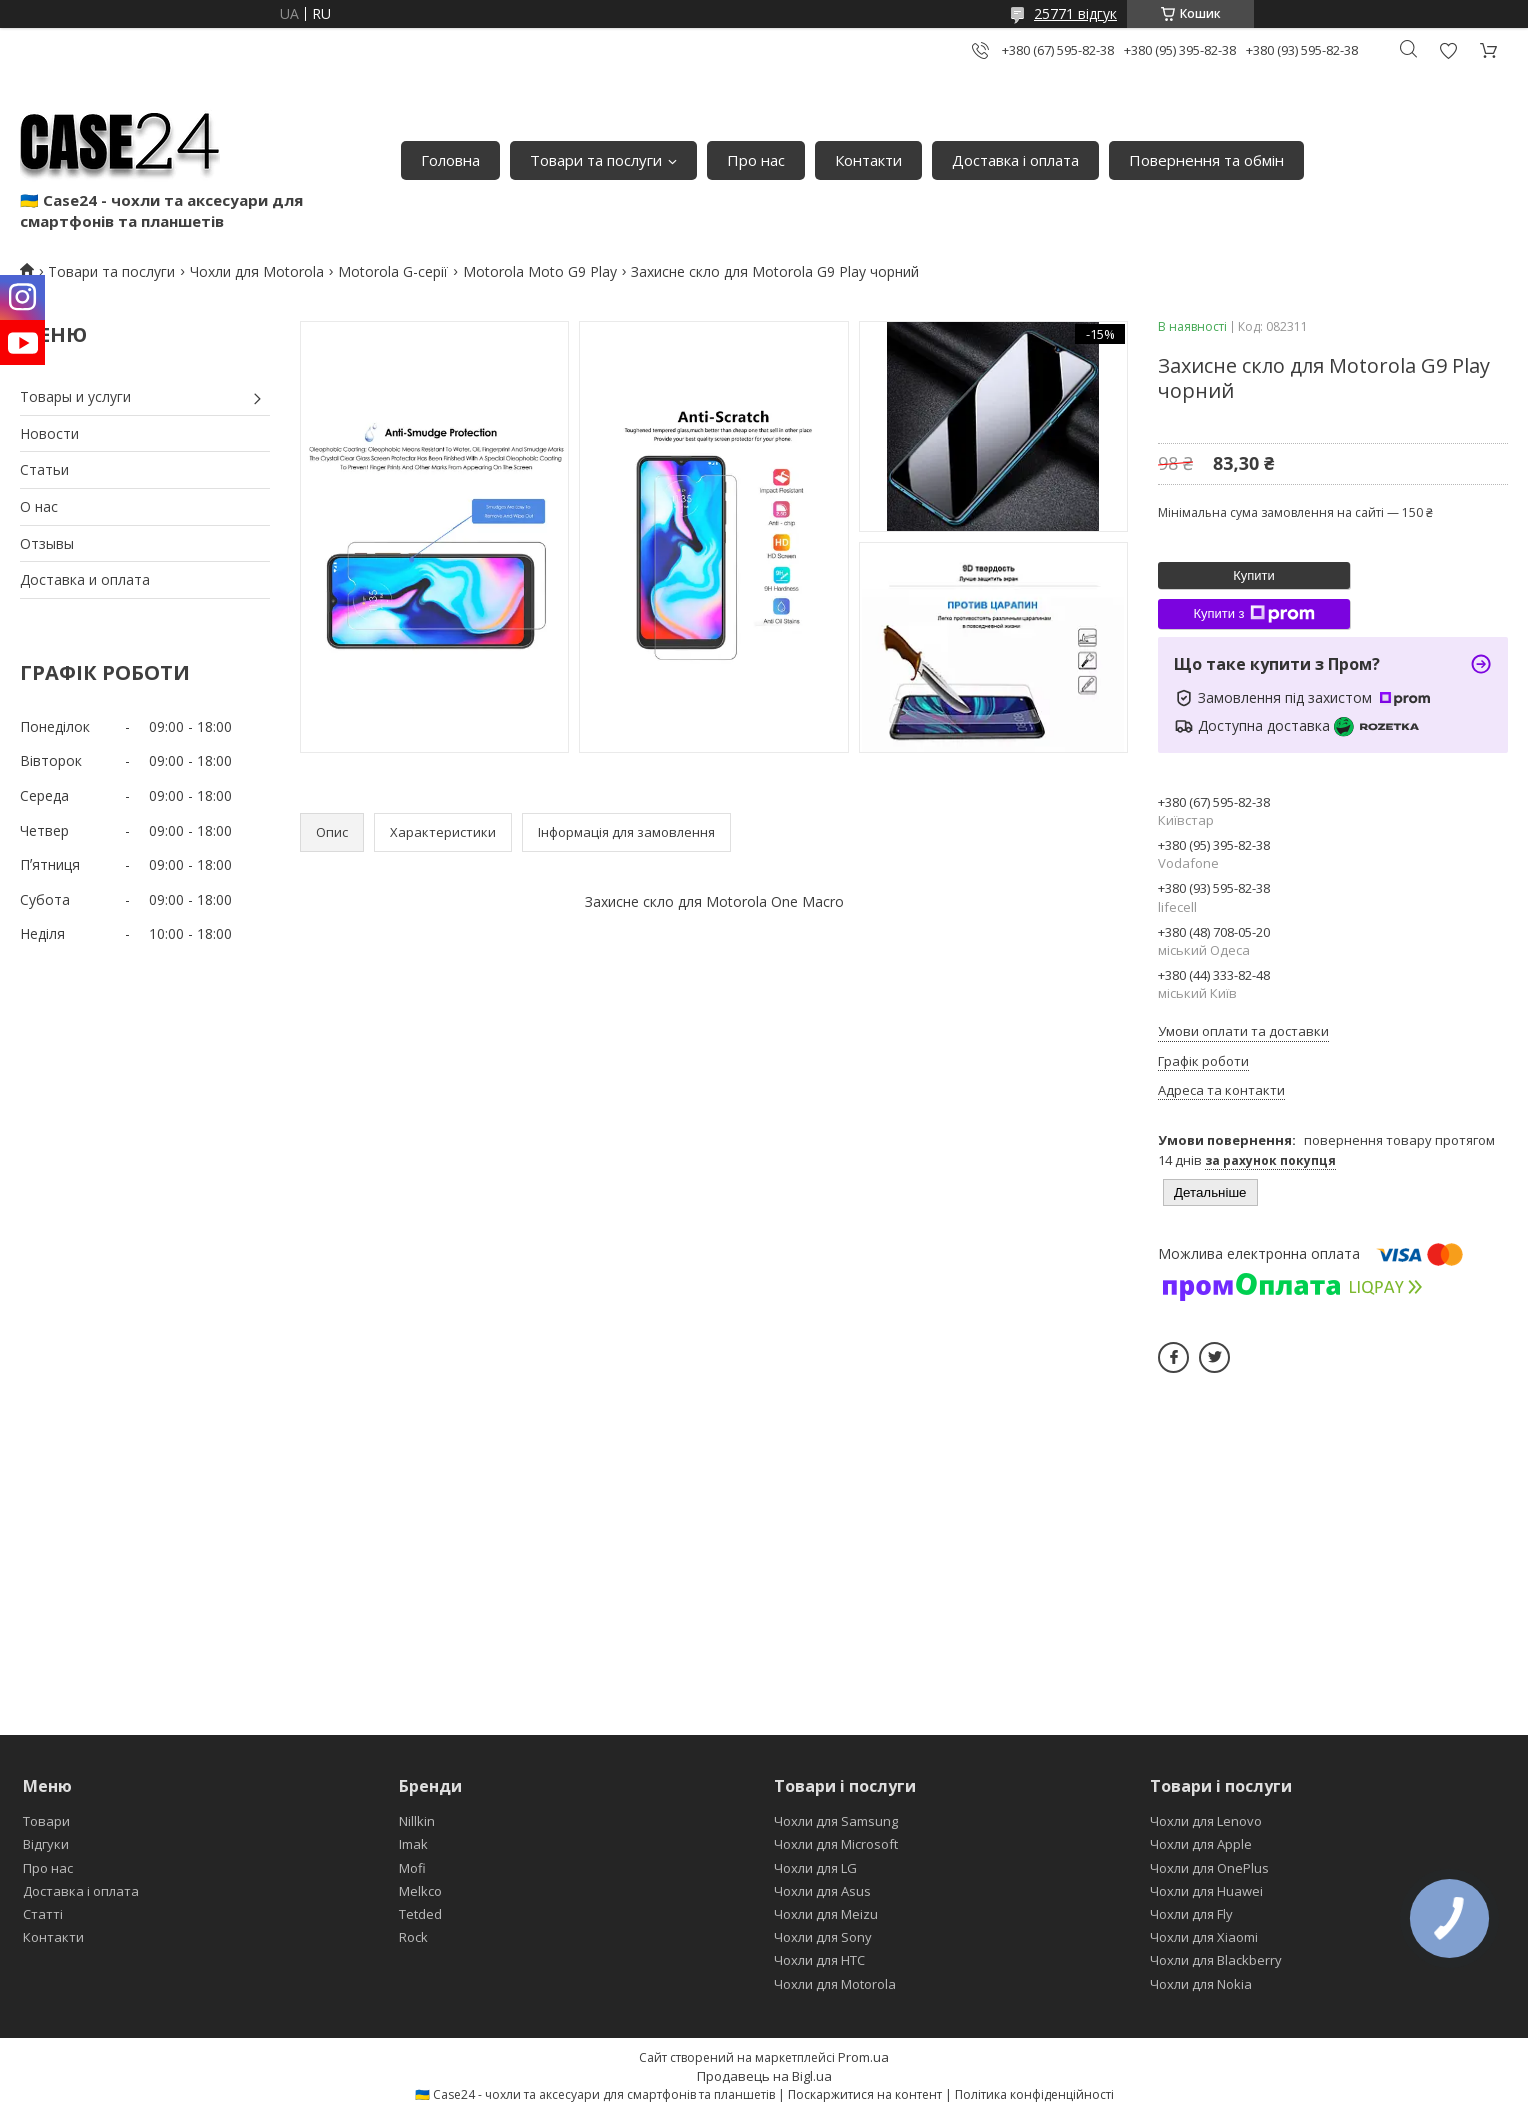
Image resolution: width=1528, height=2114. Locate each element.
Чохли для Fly (1191, 1914)
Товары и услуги (75, 396)
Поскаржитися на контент (865, 2094)
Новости (49, 433)
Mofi (412, 1868)
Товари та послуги (596, 160)
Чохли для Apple (1201, 1844)
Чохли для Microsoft (836, 1844)
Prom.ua (863, 2057)
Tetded (420, 1914)
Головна (450, 160)
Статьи (44, 469)
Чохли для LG (815, 1868)
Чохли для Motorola (257, 271)
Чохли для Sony (823, 1937)
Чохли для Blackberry (1216, 1960)
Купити (1254, 575)
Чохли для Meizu (826, 1914)
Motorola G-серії (393, 271)
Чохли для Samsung (836, 1821)
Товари (46, 1821)
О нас (39, 506)
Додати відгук (1448, 50)
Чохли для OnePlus (1209, 1868)
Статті (43, 1914)
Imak (413, 1844)
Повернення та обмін (1206, 160)
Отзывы (47, 543)
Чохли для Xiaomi (1204, 1937)
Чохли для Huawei (1206, 1891)
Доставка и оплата (85, 579)
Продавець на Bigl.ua (764, 2076)
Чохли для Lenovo (1206, 1821)
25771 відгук (1075, 13)
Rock (413, 1937)
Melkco (420, 1891)
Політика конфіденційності (1034, 2094)
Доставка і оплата (1015, 160)
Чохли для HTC (819, 1960)
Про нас (756, 160)
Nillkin (417, 1821)
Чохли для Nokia (1201, 1984)
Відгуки (46, 1844)
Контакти (868, 160)
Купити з (1253, 614)
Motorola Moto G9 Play (540, 271)
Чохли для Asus (822, 1891)
